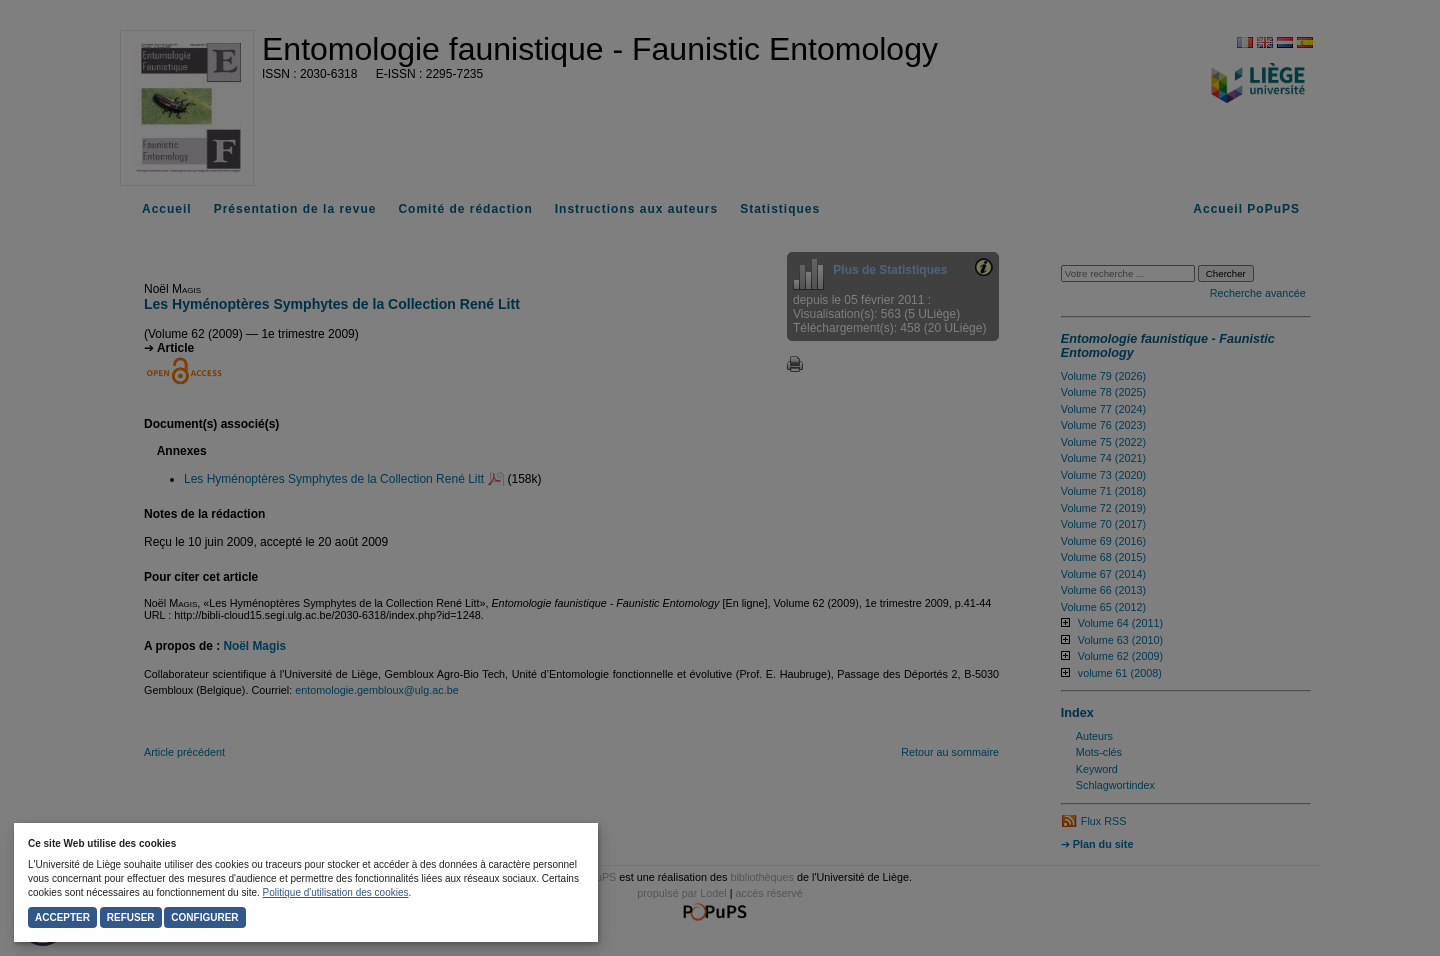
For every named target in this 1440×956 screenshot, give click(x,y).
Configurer (204, 917)
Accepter (62, 917)
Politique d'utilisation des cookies (336, 892)
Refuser (131, 917)
